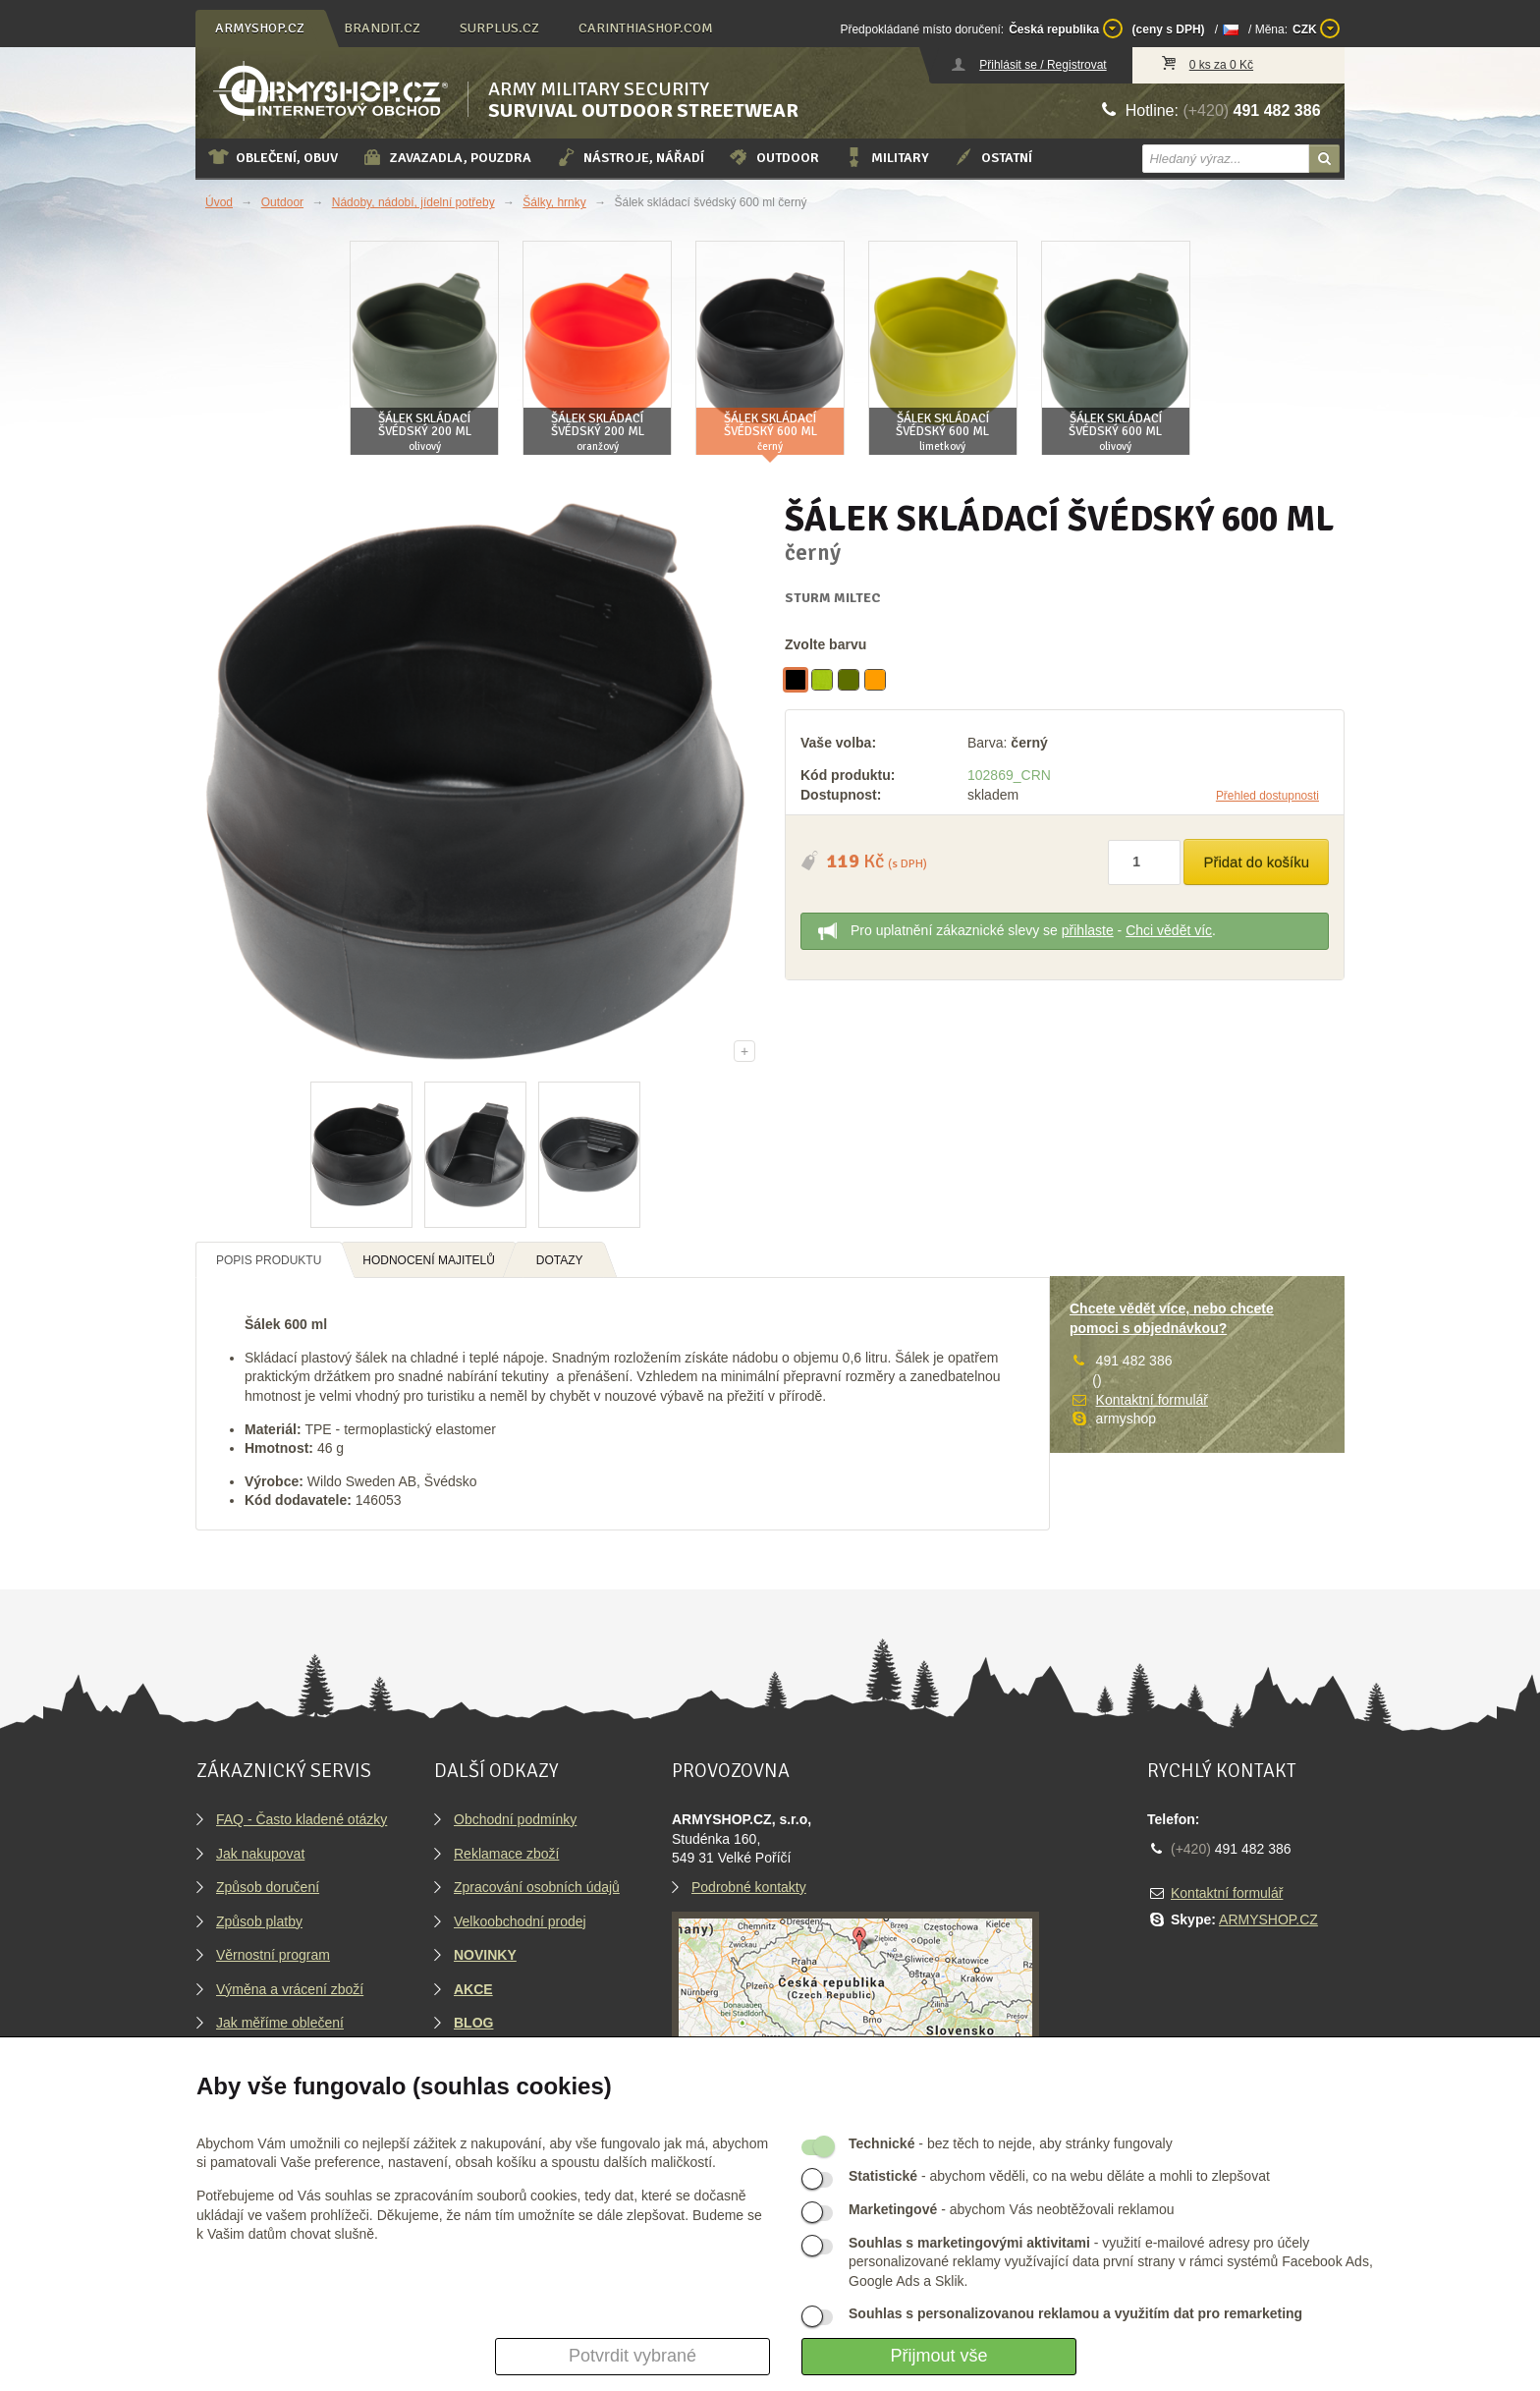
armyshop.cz (259, 28)
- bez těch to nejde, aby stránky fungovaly (1011, 2143)
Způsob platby (259, 1921)
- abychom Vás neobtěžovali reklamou (1011, 2209)
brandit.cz (382, 28)
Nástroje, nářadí (629, 157)
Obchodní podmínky (515, 1819)
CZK (1316, 28)
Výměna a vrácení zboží (289, 1989)
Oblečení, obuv (272, 157)
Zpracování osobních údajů (537, 1887)
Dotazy (559, 1260)
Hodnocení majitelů (428, 1260)
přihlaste (1088, 930)
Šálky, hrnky (553, 202)
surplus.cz (499, 28)
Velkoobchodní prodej (520, 1921)
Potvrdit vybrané (632, 2355)
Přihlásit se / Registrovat (1042, 65)
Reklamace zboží (506, 1854)
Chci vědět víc (1169, 930)
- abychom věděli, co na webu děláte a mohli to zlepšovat (1059, 2176)
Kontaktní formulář (1152, 1400)
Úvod (219, 202)
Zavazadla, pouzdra (446, 157)
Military (886, 157)
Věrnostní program (273, 1955)
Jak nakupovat (260, 1854)
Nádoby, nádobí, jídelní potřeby (413, 202)
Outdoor (773, 157)
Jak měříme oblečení (280, 2022)
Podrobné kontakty (748, 1887)
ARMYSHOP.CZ (1268, 1919)
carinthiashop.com (645, 28)
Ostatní (992, 157)
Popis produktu (268, 1260)
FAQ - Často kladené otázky (301, 1819)
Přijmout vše (938, 2355)
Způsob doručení (267, 1887)
